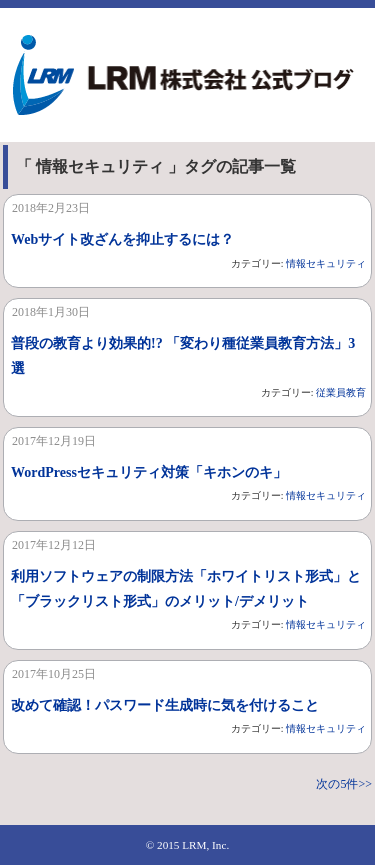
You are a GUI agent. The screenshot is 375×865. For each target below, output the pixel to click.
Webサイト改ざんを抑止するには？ (122, 239)
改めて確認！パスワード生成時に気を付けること (165, 705)
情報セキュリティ (326, 263)
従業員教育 (341, 392)
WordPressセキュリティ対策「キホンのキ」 (149, 472)
